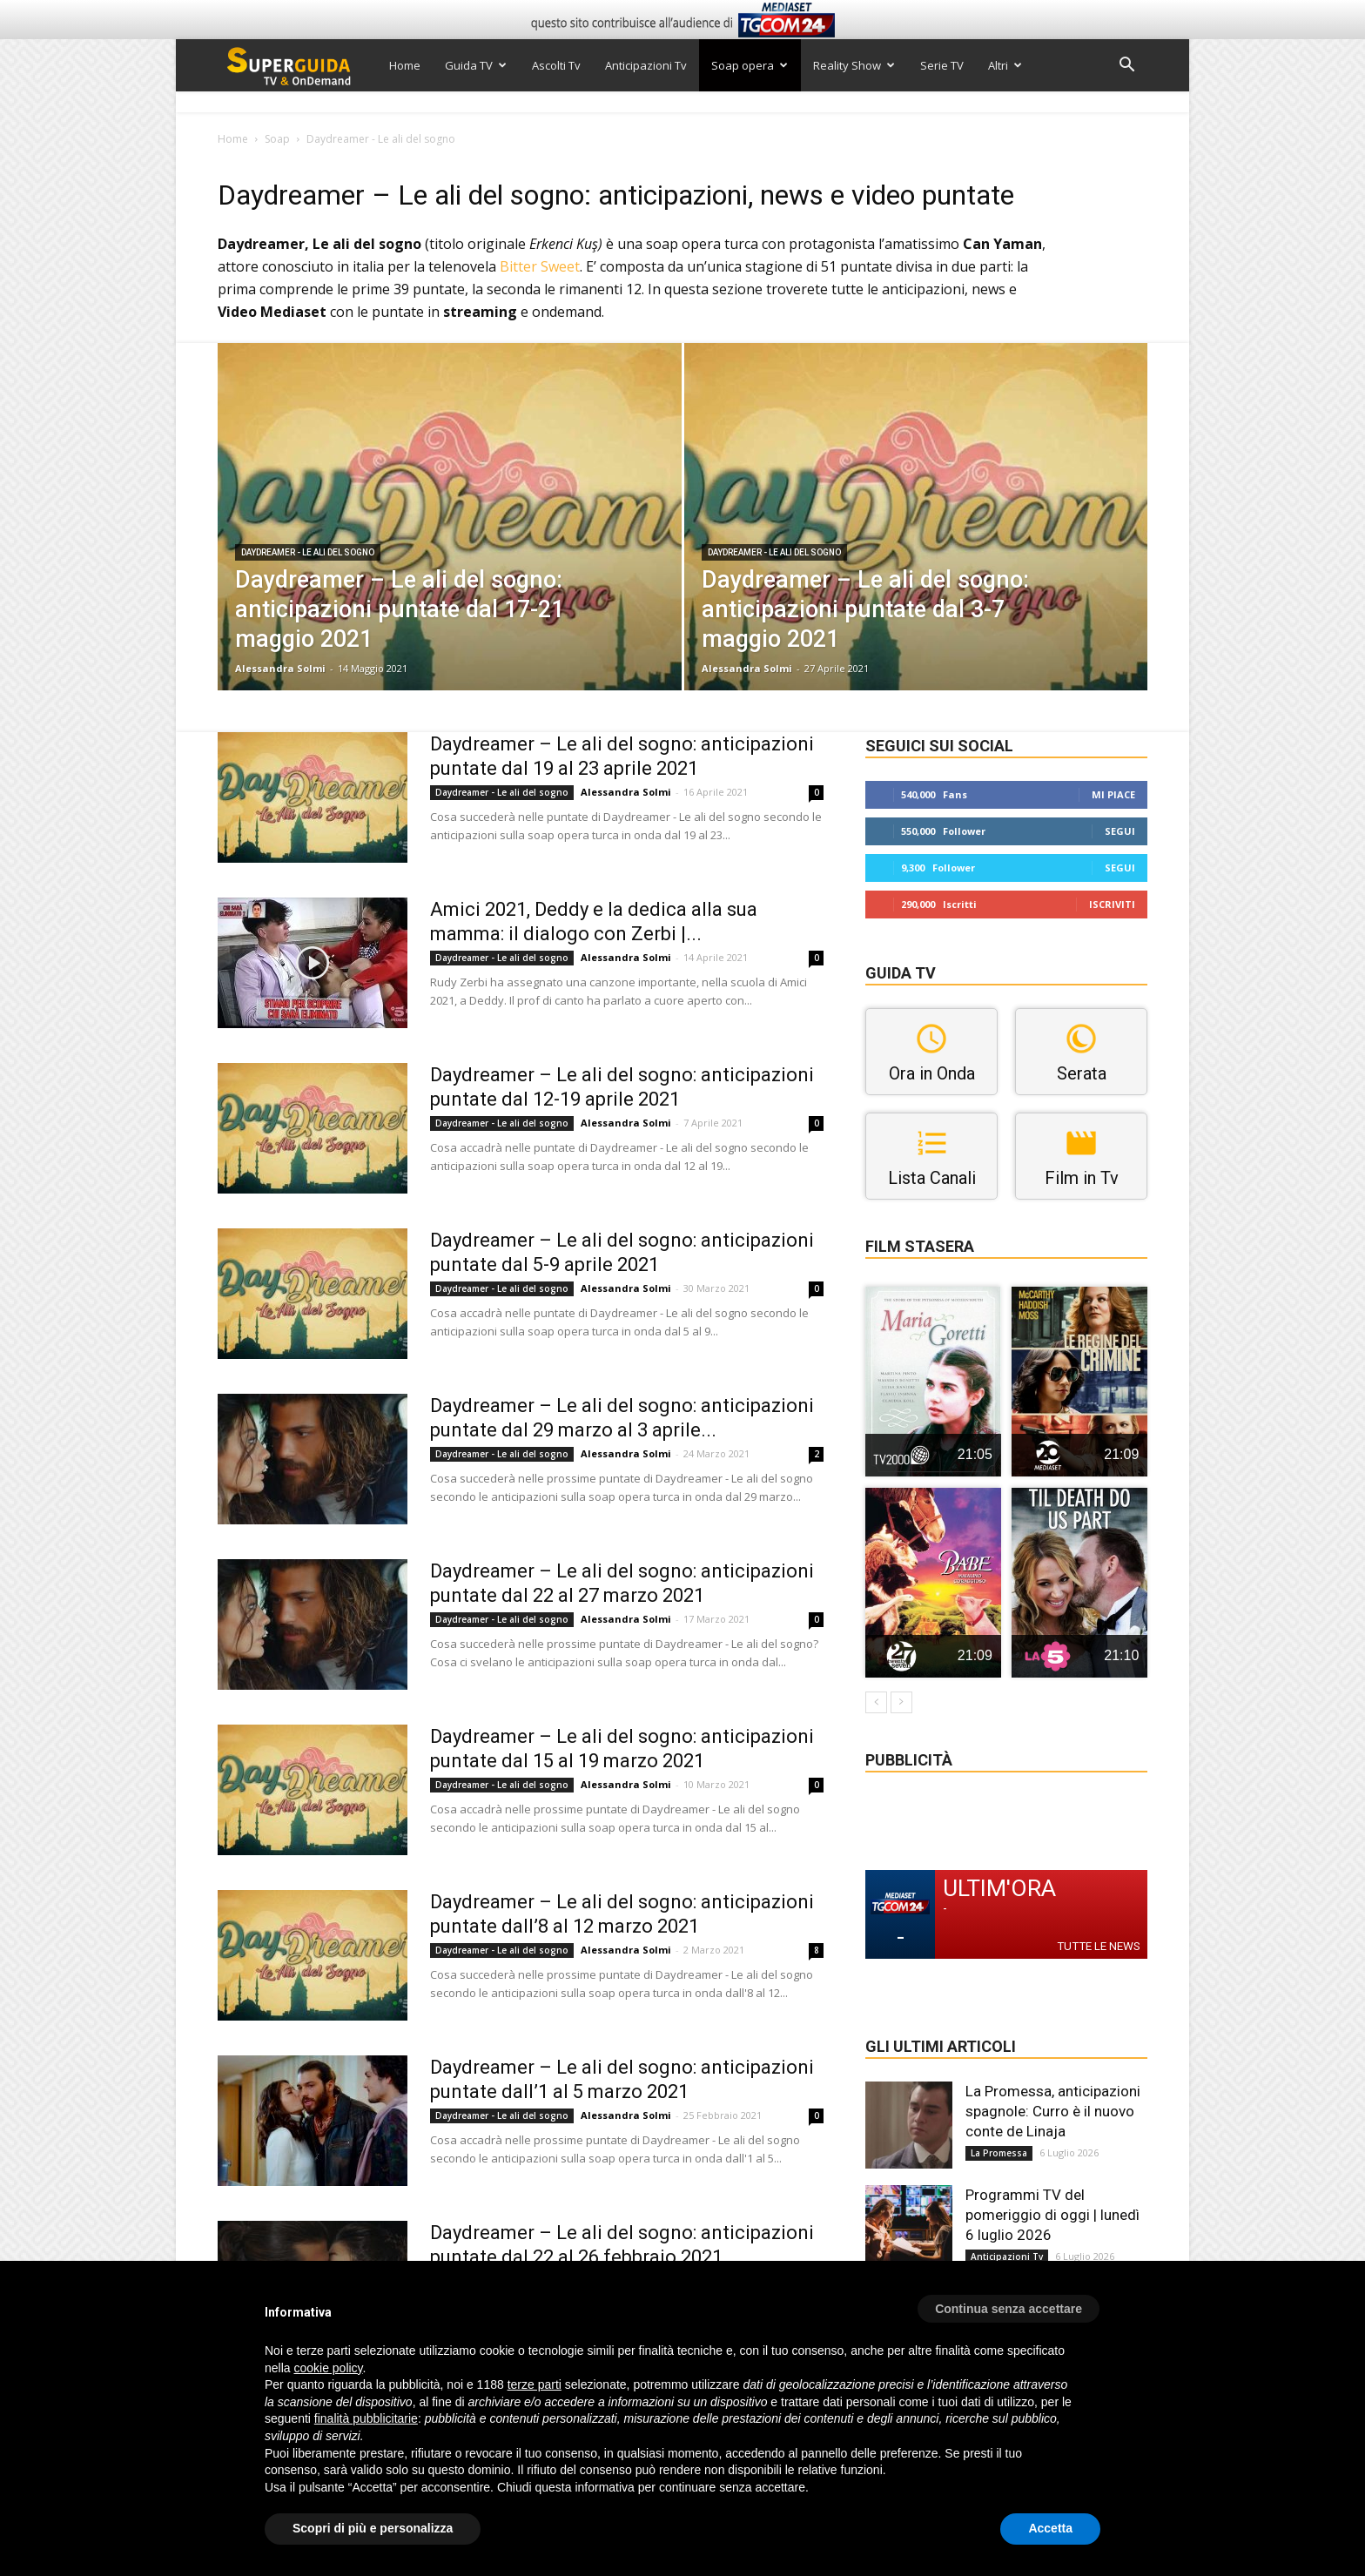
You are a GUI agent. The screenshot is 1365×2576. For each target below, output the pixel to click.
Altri (1005, 65)
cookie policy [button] (327, 2368)
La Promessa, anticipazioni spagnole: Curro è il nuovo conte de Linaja (1052, 2111)
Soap (277, 138)
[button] (1126, 66)
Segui (1120, 830)
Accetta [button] (1050, 2528)
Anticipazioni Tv (646, 65)
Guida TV (476, 65)
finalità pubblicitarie (366, 2418)
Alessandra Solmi (280, 668)
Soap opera (749, 65)
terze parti (534, 2384)
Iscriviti (1112, 904)
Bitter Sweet (540, 266)
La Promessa (999, 2153)
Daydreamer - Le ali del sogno (307, 552)
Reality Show (854, 65)
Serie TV (942, 65)
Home (404, 65)
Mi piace (1113, 794)
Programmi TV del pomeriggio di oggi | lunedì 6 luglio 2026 (1052, 2214)
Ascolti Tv (556, 65)
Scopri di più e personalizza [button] (372, 2528)
